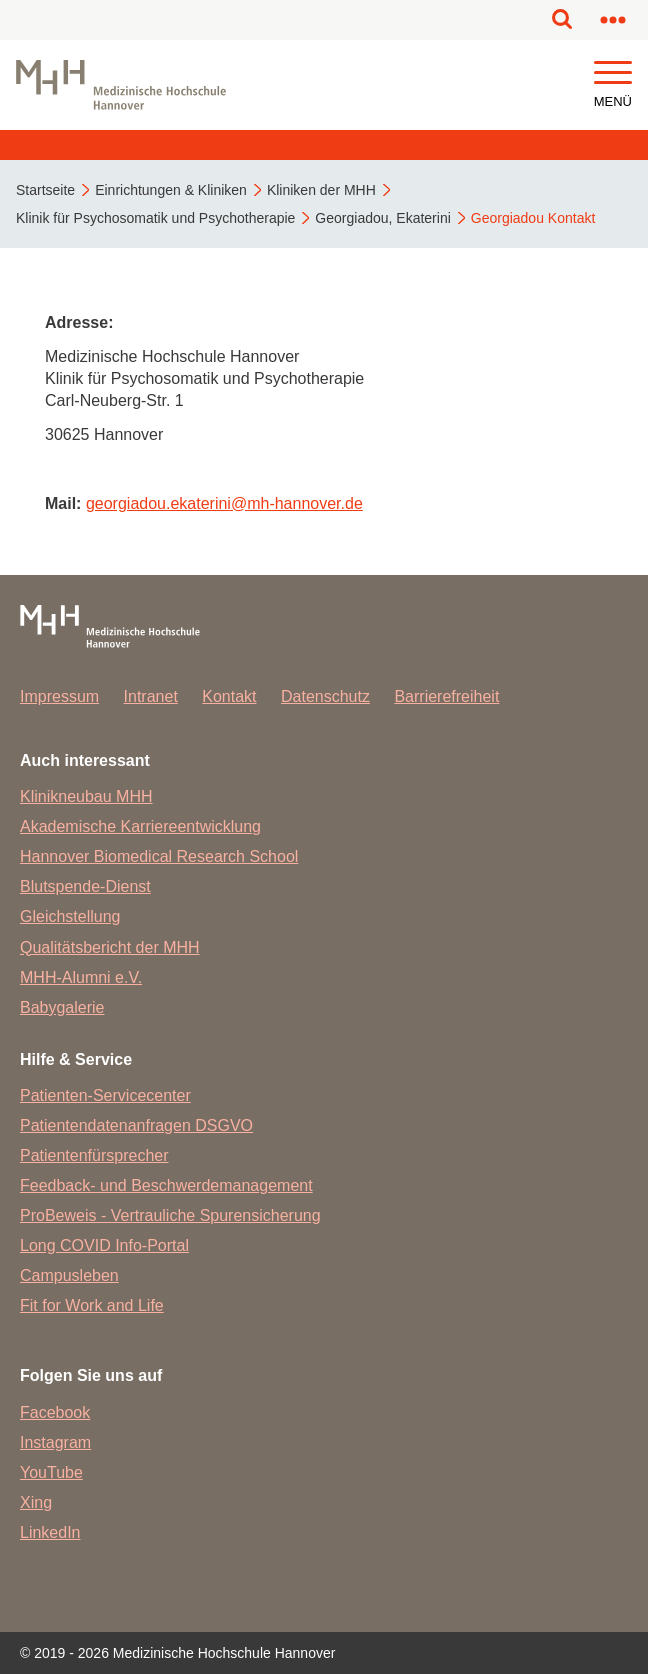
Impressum (59, 696)
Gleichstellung (70, 916)
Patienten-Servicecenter (105, 1095)
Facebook (55, 1412)
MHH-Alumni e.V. (81, 977)
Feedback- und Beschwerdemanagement (166, 1185)
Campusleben (69, 1275)
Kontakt (229, 696)
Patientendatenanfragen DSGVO (136, 1125)
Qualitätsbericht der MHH (110, 947)
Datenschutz (325, 696)
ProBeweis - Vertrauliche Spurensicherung (170, 1215)
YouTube (51, 1472)
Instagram (55, 1442)
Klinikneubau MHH (86, 796)
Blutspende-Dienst (85, 886)
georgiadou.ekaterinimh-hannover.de (224, 503)
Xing (36, 1502)
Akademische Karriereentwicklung (140, 826)
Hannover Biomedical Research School (159, 856)
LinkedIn (50, 1532)
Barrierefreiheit (446, 696)
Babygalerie (62, 1007)
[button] (613, 73)
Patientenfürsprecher (94, 1155)
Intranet (151, 696)
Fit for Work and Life (92, 1305)
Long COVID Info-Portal (104, 1245)
